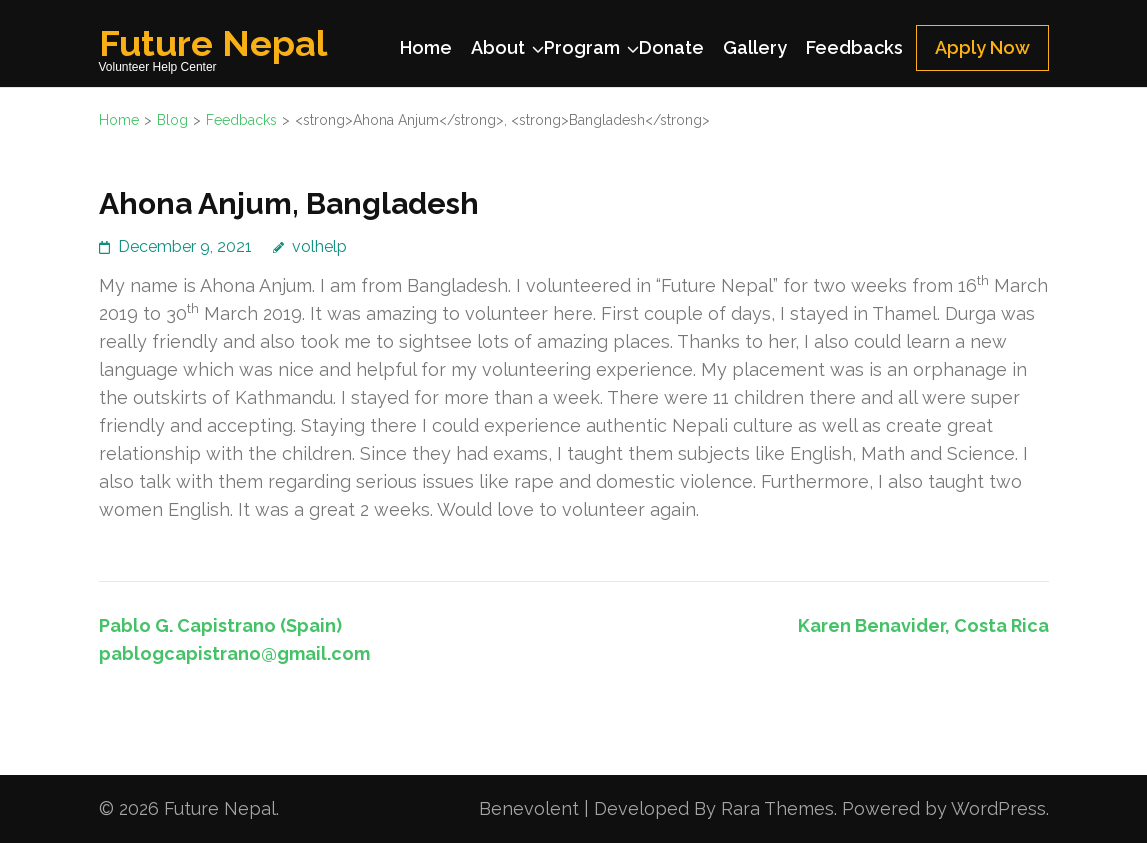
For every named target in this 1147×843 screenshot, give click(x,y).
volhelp (319, 246)
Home (426, 47)
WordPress (998, 808)
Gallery (755, 47)
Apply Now (982, 47)
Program (582, 47)
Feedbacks (854, 47)
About (498, 47)
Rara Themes (777, 808)
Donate (671, 47)
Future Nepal (213, 43)
